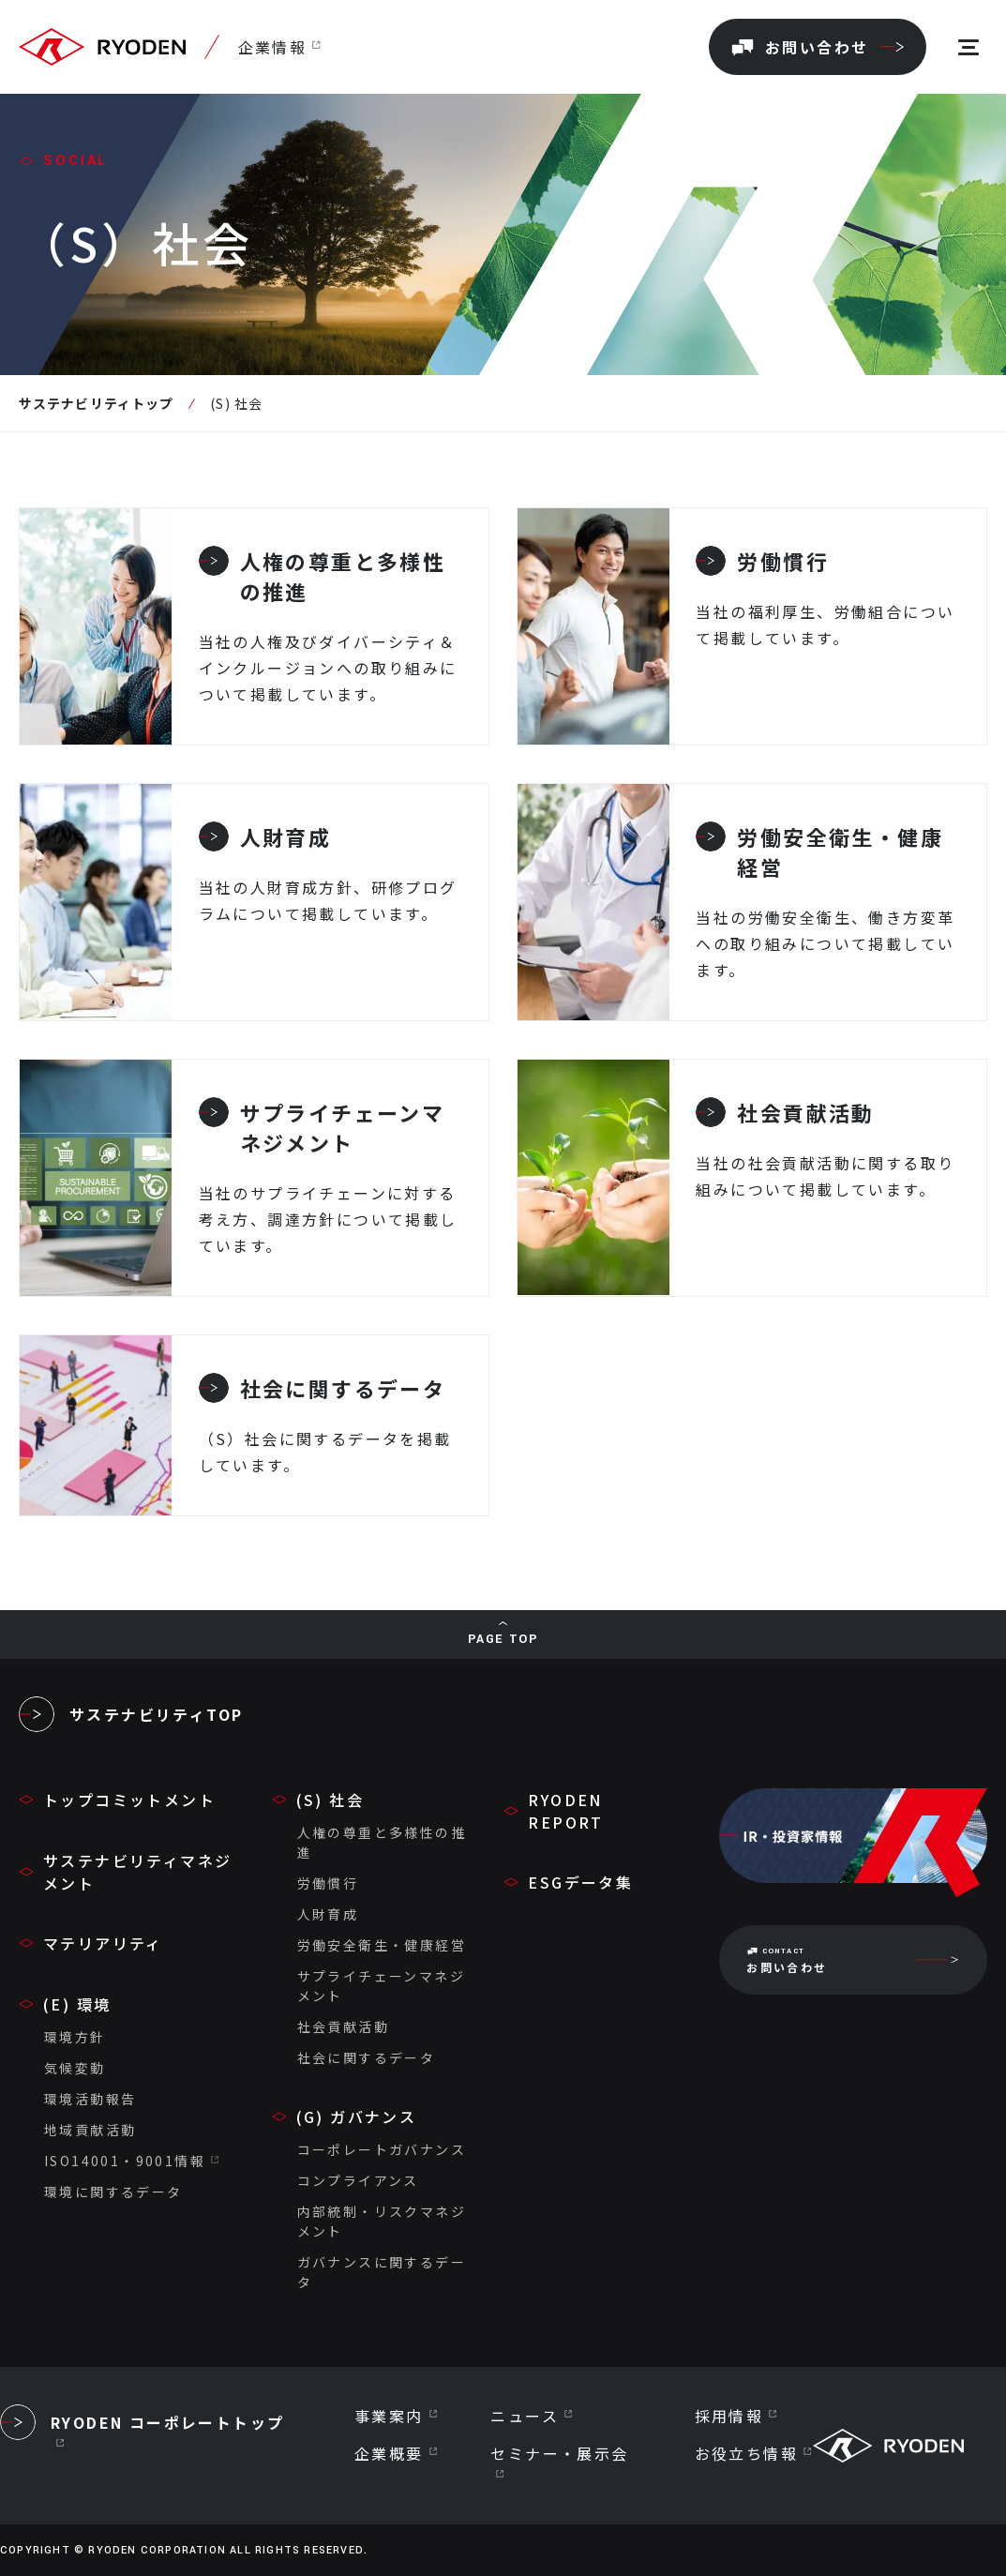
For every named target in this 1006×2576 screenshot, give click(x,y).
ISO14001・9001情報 (124, 2160)
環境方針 (75, 2036)
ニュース (524, 2415)
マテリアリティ (103, 1943)
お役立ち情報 (746, 2453)
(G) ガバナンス (356, 2116)
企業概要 (389, 2453)
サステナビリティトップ (96, 403)
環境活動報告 (90, 2098)
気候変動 (75, 2067)
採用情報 (729, 2415)
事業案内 (389, 2415)
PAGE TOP (503, 1639)
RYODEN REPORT (565, 1810)
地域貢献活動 (90, 2129)
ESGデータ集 (580, 1882)
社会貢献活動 (343, 2026)
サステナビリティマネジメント (137, 1871)
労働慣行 (328, 1883)
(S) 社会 (330, 1799)
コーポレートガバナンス (381, 2149)
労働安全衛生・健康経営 (381, 1945)
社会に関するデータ (366, 2057)
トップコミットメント (129, 1799)
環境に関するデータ (113, 2191)
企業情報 (272, 47)
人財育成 (328, 1914)
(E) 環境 (77, 2004)
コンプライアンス (358, 2180)
